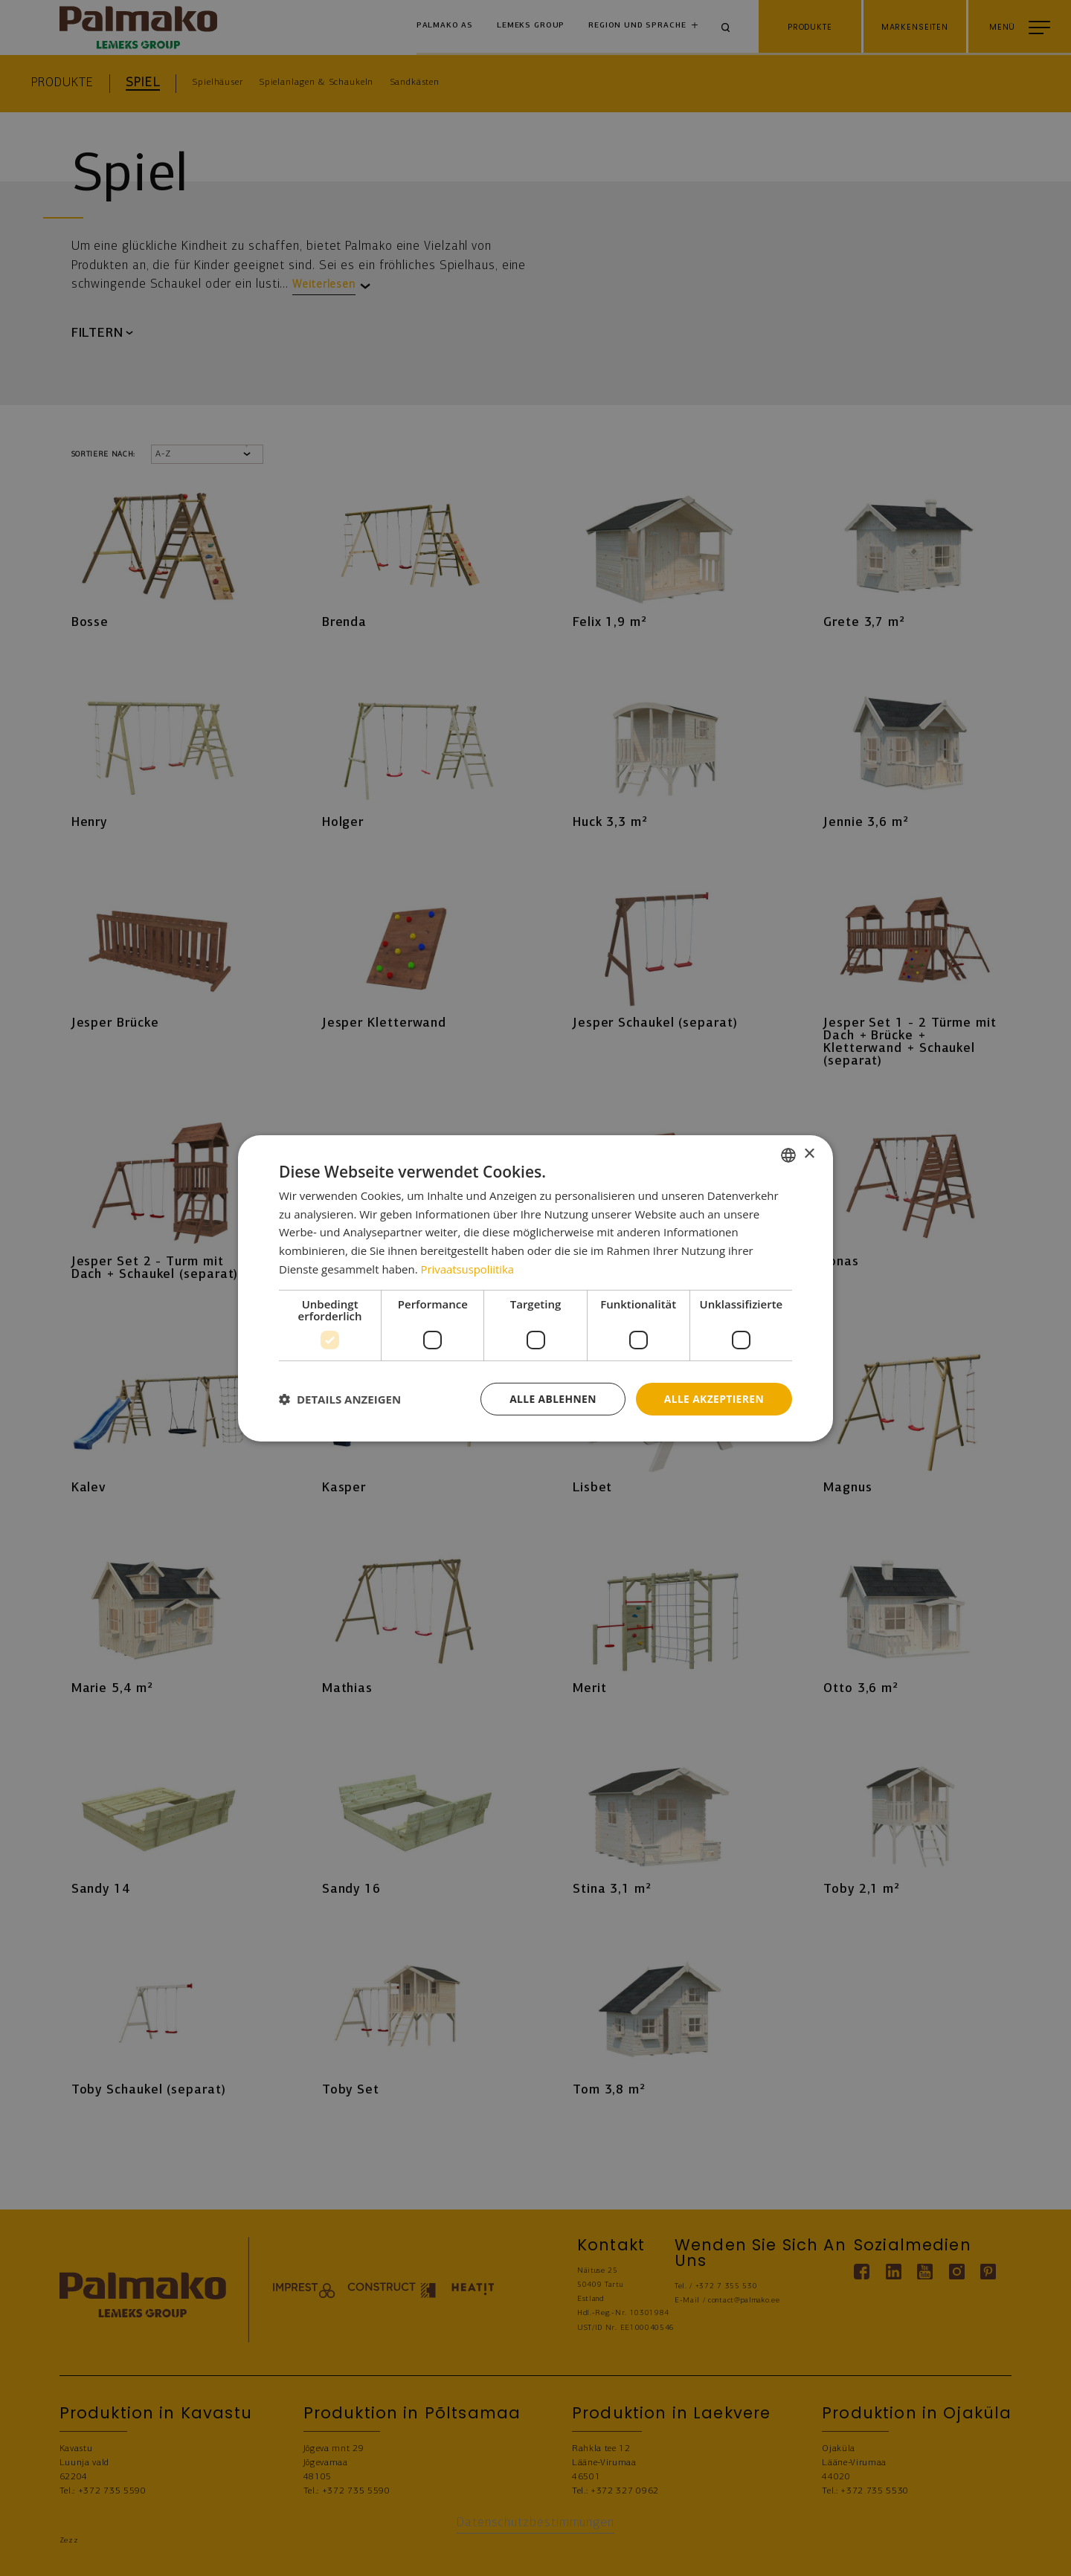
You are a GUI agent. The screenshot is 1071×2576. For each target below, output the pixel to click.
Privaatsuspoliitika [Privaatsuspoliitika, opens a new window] (468, 1268)
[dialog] (535, 1288)
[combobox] (788, 1154)
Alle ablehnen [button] (551, 1398)
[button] (340, 1399)
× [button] (808, 1154)
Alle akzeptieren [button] (713, 1398)
